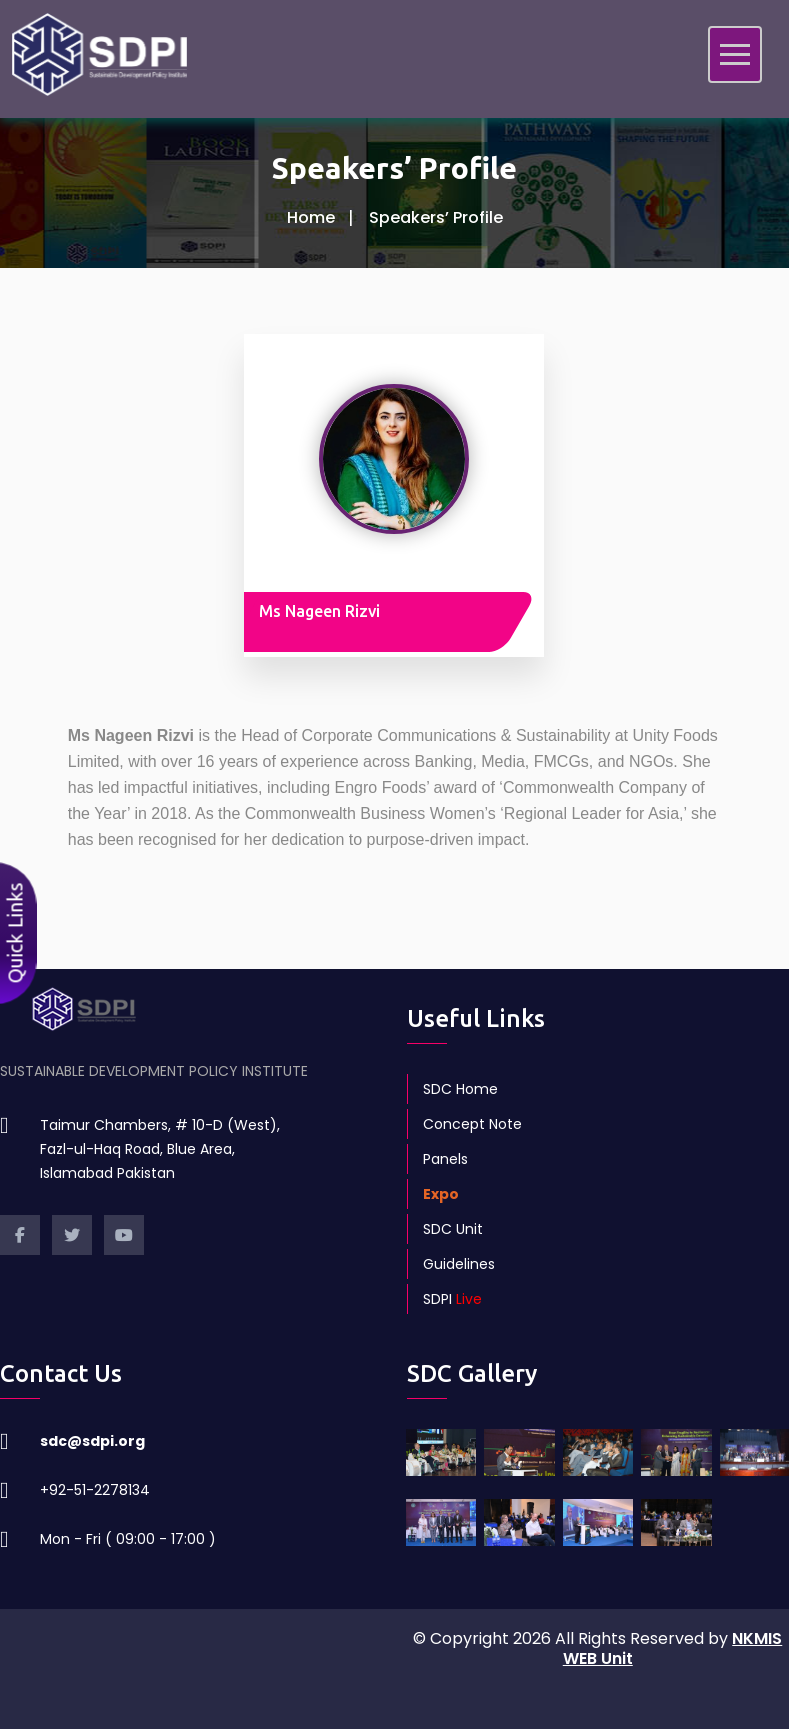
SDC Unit (453, 1229)
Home (311, 217)
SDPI (452, 1299)
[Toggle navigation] (735, 54)
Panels (445, 1159)
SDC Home (460, 1089)
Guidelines (459, 1264)
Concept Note (472, 1124)
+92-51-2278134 (95, 1490)
